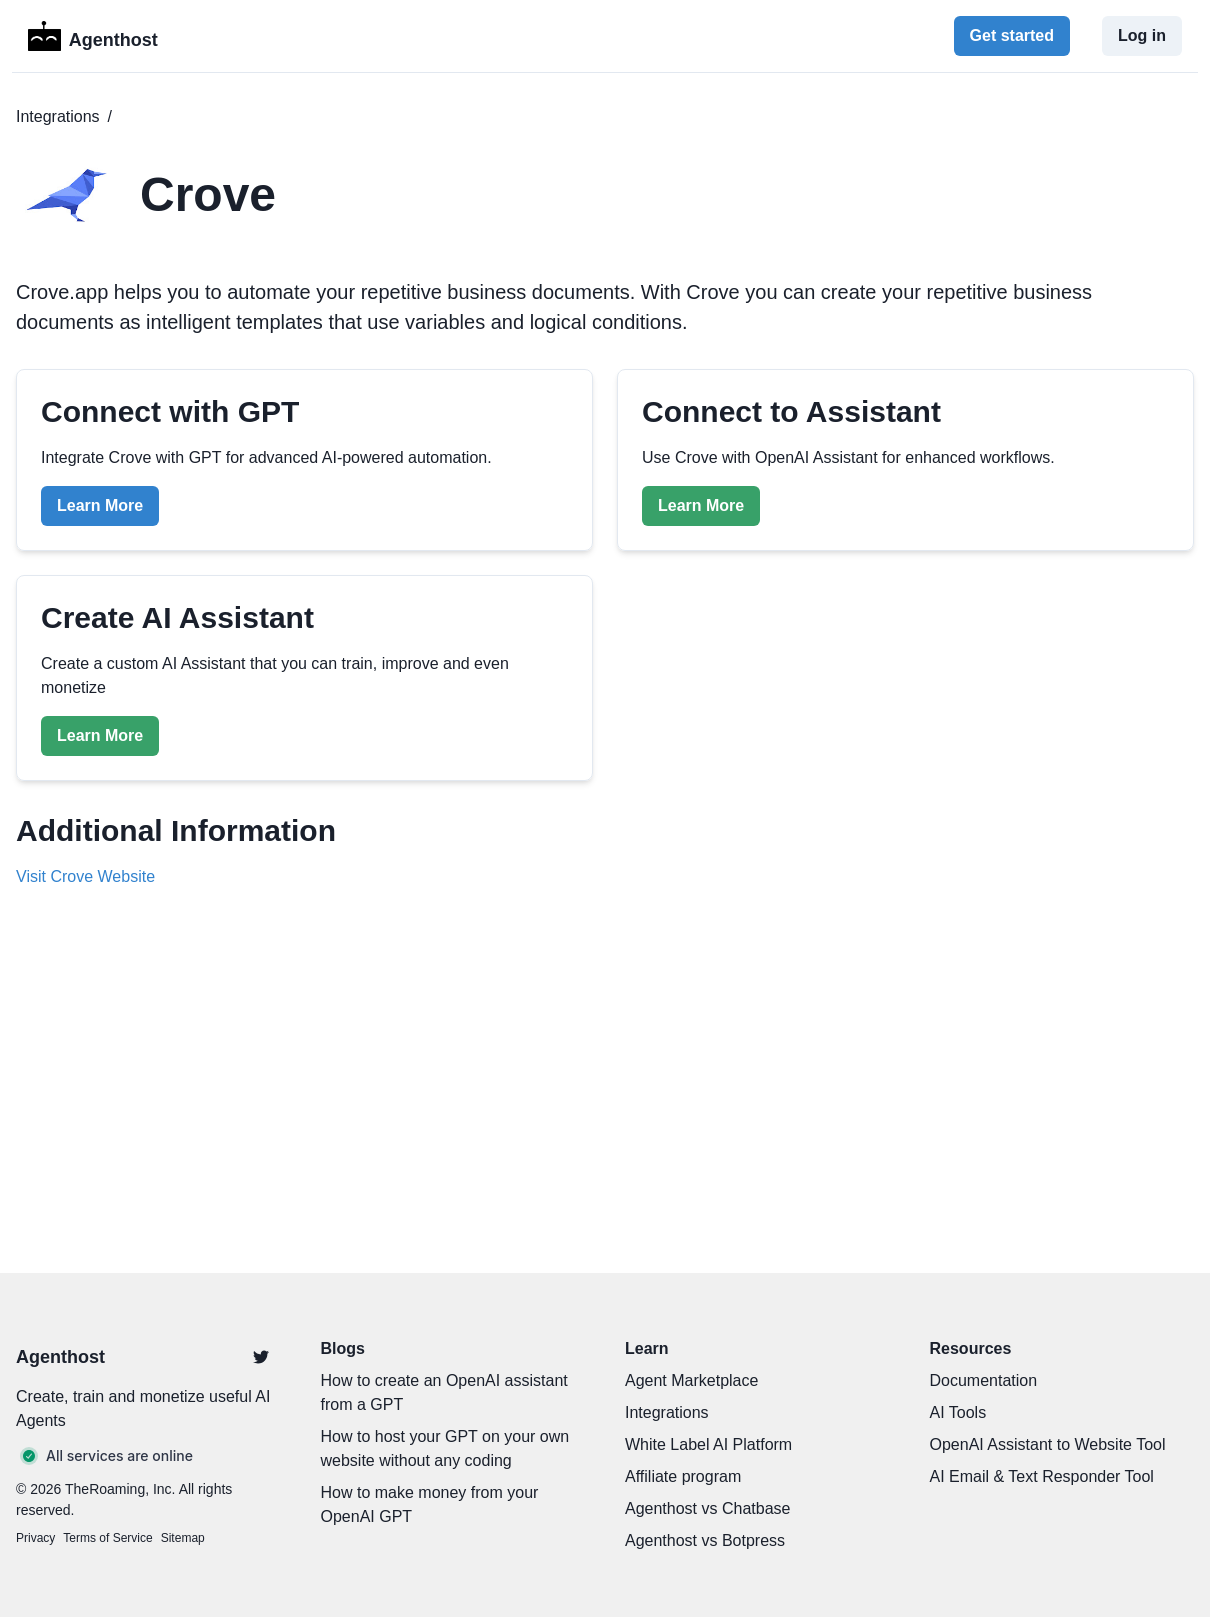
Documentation (984, 1380)
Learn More (100, 505)
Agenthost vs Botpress (705, 1540)
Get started (1012, 35)
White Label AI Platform (708, 1444)
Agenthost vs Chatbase (707, 1508)
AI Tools (958, 1412)
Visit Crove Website (85, 876)
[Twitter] (261, 1357)
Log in (1142, 35)
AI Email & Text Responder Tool (1042, 1476)
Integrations (58, 116)
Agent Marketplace (691, 1380)
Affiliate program (683, 1476)
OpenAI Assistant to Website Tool (1048, 1444)
